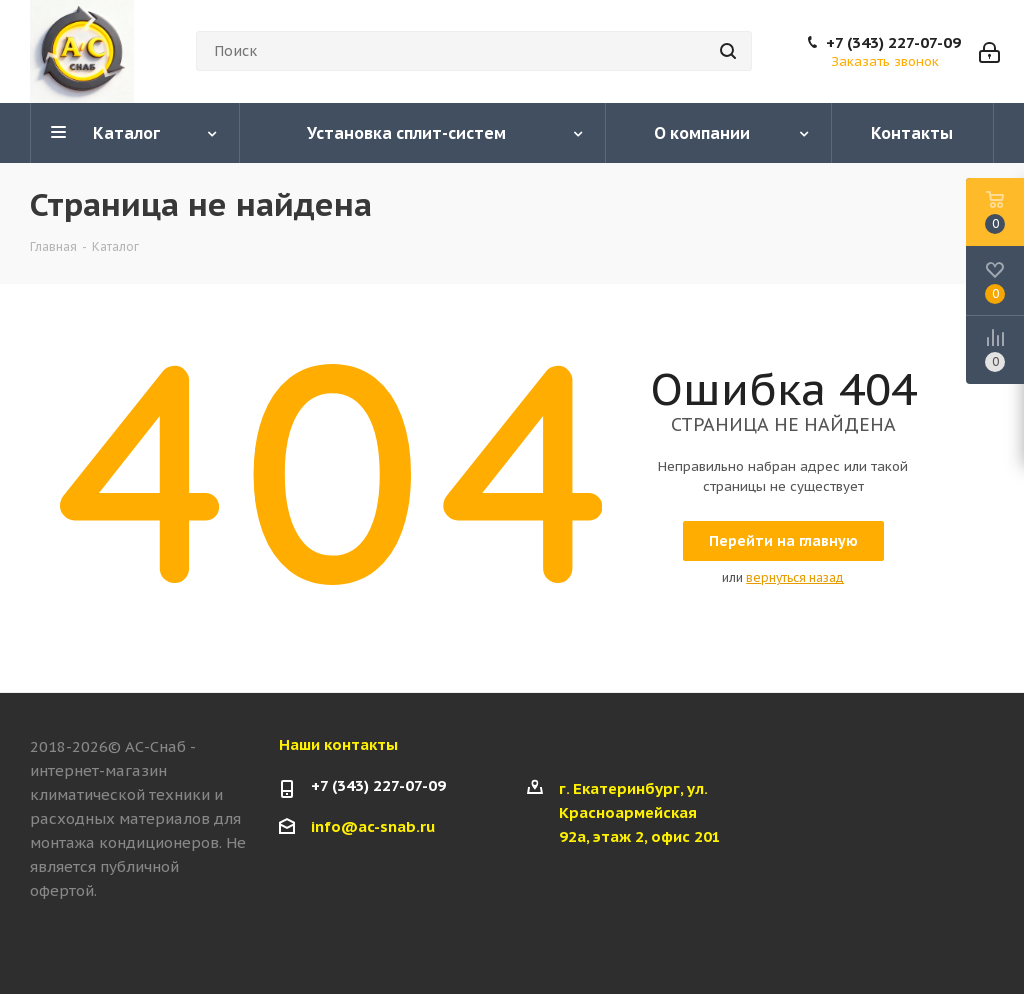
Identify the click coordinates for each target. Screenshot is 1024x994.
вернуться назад (795, 577)
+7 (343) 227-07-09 (893, 43)
